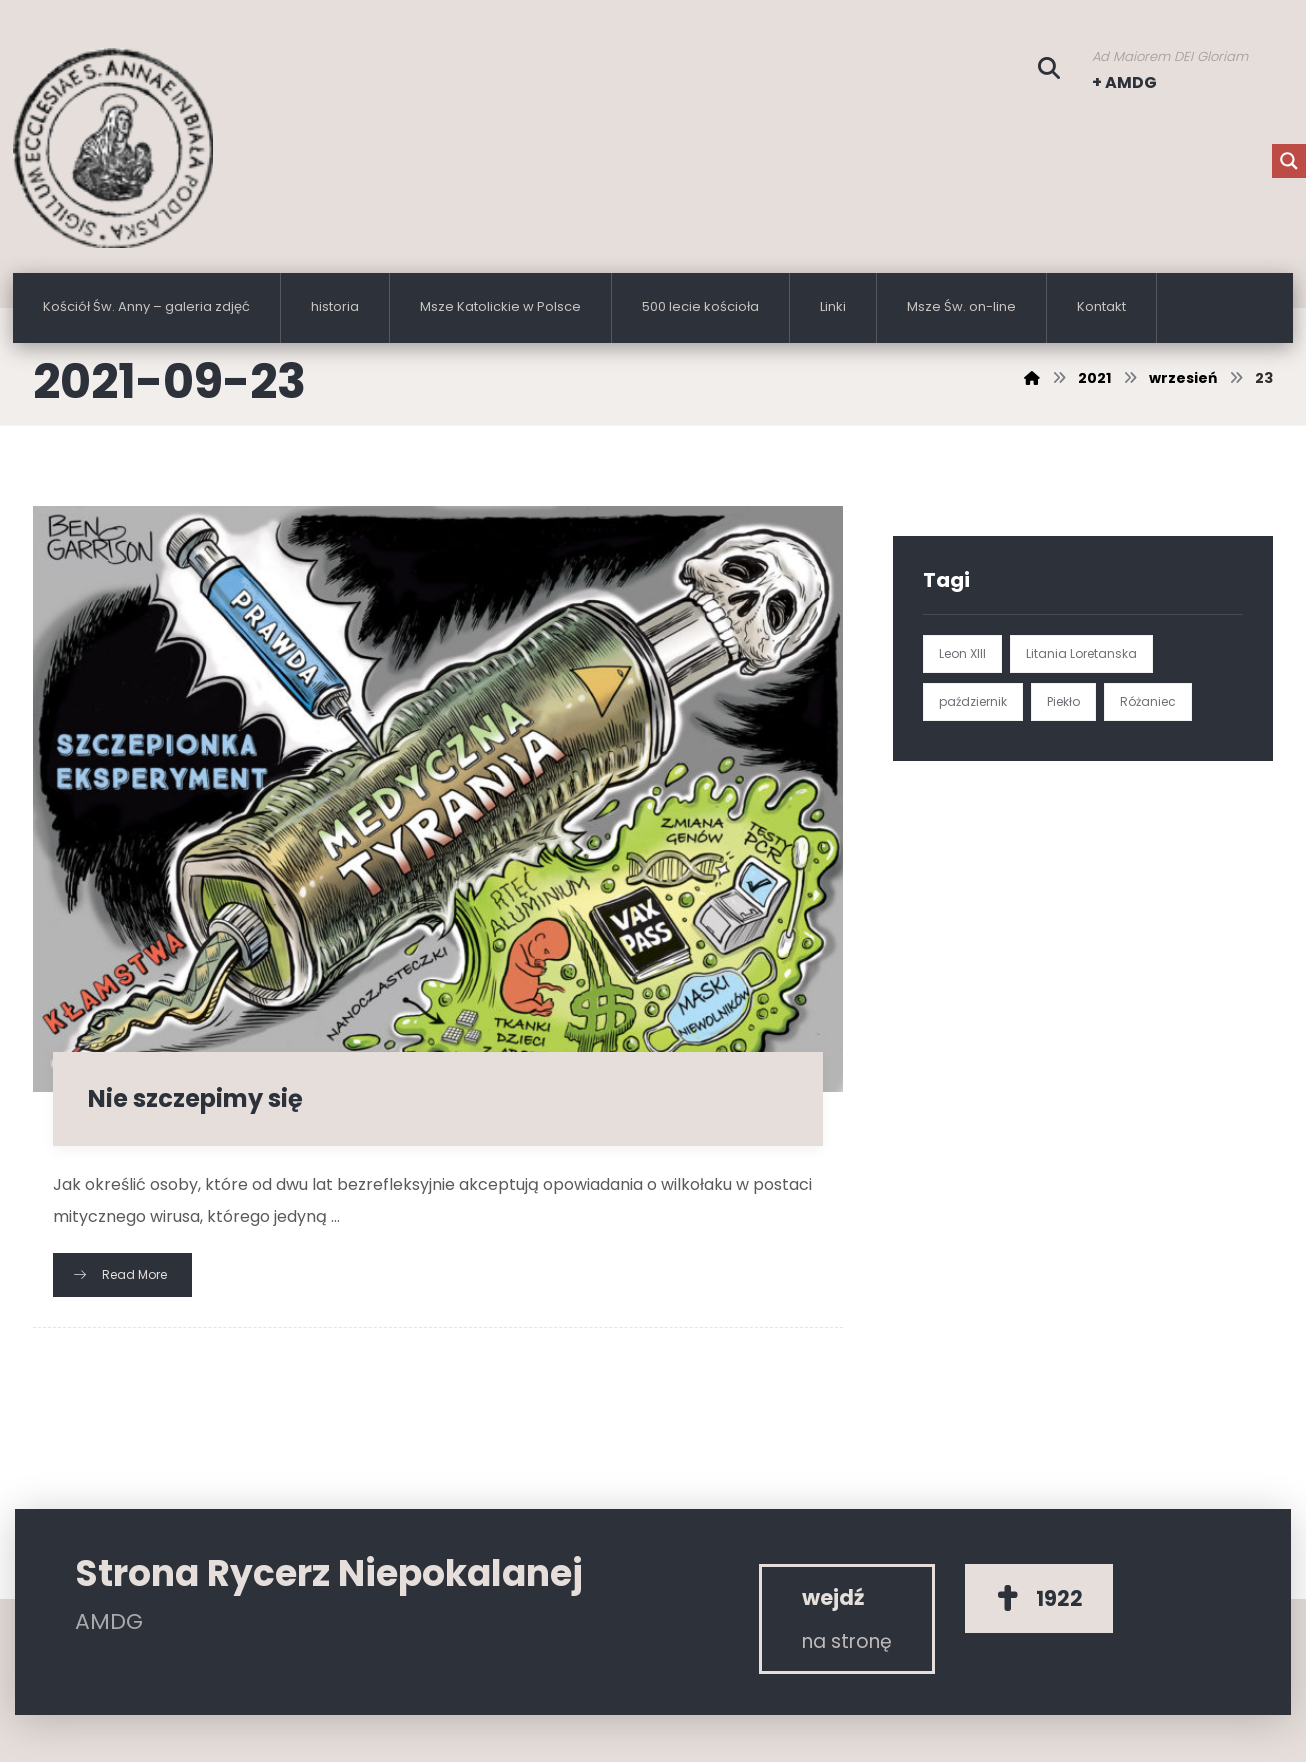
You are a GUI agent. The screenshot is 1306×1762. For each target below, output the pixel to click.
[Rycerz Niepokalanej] (847, 1619)
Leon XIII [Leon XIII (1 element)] (962, 653)
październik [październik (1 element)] (973, 701)
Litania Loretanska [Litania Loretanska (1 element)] (1081, 653)
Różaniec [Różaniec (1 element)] (1148, 701)
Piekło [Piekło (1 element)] (1063, 701)
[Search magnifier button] (1289, 161)
